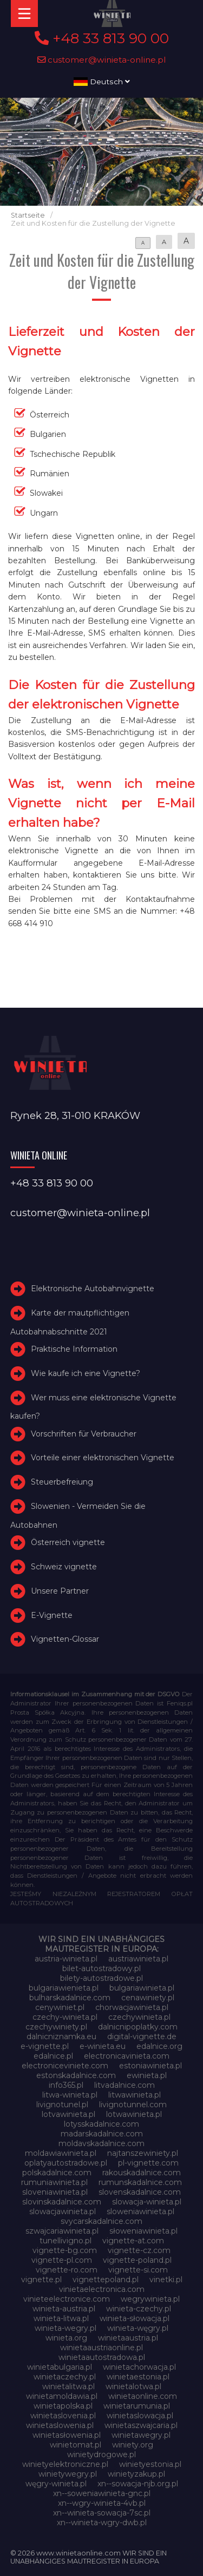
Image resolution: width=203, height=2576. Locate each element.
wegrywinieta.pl (150, 2299)
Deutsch (102, 81)
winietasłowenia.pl (66, 2435)
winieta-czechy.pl (138, 2309)
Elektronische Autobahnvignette (92, 1288)
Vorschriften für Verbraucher (83, 1434)
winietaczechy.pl (65, 2377)
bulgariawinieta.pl (141, 1988)
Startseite (28, 215)
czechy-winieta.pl (64, 2017)
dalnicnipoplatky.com (138, 2027)
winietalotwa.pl (133, 2386)
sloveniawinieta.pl (55, 2192)
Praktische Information (74, 1349)
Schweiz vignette (64, 1567)
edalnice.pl (53, 2056)
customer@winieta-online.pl (101, 60)
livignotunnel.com (133, 2104)
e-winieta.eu (103, 2046)
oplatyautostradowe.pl (65, 2163)
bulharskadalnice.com (69, 1997)
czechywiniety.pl (56, 2027)
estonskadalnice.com (76, 2075)
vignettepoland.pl (106, 2279)
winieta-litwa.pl (61, 2318)
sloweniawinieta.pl (140, 2211)
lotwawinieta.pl (134, 2114)
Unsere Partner (60, 1591)
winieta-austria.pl (63, 2309)
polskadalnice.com (56, 2172)
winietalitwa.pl (68, 2386)
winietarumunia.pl (136, 2406)
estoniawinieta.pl (150, 2066)
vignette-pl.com (61, 2260)
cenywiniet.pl (59, 2007)
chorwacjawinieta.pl (131, 2007)
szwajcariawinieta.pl (62, 2231)
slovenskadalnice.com (140, 2192)
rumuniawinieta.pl (54, 2182)
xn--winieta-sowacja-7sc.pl (101, 2513)
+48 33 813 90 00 (102, 38)
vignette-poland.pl (137, 2260)
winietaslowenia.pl (60, 2425)
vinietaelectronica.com (102, 2289)
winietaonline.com (142, 2396)
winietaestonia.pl (138, 2377)
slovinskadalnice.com (61, 2202)
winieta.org (66, 2338)
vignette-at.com (133, 2240)
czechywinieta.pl (139, 2017)
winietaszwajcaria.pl (141, 2425)
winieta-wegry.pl (65, 2328)
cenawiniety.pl (147, 1997)
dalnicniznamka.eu (61, 2036)
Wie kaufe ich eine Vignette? (85, 1373)
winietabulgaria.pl (59, 2367)
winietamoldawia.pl (61, 2396)
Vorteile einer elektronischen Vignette (102, 1458)
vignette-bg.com (64, 2250)
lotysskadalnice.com (101, 2124)
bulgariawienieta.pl (64, 1988)
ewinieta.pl (147, 2075)
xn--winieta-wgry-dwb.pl (102, 2522)
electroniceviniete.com (65, 2066)
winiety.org (132, 2445)
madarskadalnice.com (102, 2134)
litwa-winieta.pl (69, 2095)
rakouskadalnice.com (141, 2172)
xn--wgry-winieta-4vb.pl (102, 2503)
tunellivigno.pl (65, 2240)
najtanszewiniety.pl (142, 2153)
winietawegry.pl (141, 2435)
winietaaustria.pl (128, 2338)
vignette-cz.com (139, 2250)
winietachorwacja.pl (139, 2367)
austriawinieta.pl (138, 1959)
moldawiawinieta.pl (60, 2153)
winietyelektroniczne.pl (65, 2464)
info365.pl (66, 2085)
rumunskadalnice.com (140, 2182)
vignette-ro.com (66, 2270)
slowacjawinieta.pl (62, 2211)
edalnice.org (159, 2046)
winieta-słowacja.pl (134, 2318)
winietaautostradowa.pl (101, 2357)
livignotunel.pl (62, 2104)
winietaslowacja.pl (140, 2415)
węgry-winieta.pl (56, 2484)
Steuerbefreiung (62, 1482)
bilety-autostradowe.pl (101, 1978)
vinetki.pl (165, 2279)
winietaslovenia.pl (63, 2415)
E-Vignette (52, 1615)
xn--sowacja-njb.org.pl (137, 2484)
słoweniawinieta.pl (143, 2231)
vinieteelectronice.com (66, 2299)
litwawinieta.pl (134, 2095)
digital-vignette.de (141, 2036)
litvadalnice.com (124, 2085)
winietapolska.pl (63, 2406)
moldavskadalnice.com (101, 2143)
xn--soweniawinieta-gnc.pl (101, 2493)
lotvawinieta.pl (68, 2114)
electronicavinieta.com (126, 2056)
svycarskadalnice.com (101, 2221)
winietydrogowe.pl (101, 2454)
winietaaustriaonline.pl (101, 2347)
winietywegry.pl (67, 2474)
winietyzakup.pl (136, 2474)
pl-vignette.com (148, 2163)
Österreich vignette (68, 1542)
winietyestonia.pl (150, 2464)
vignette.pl (41, 2279)
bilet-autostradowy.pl (101, 1968)
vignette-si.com (138, 2270)
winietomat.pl (75, 2445)
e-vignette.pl (45, 2046)
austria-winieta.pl (66, 1959)
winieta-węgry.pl (137, 2328)
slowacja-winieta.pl (146, 2202)
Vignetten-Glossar (65, 1639)
